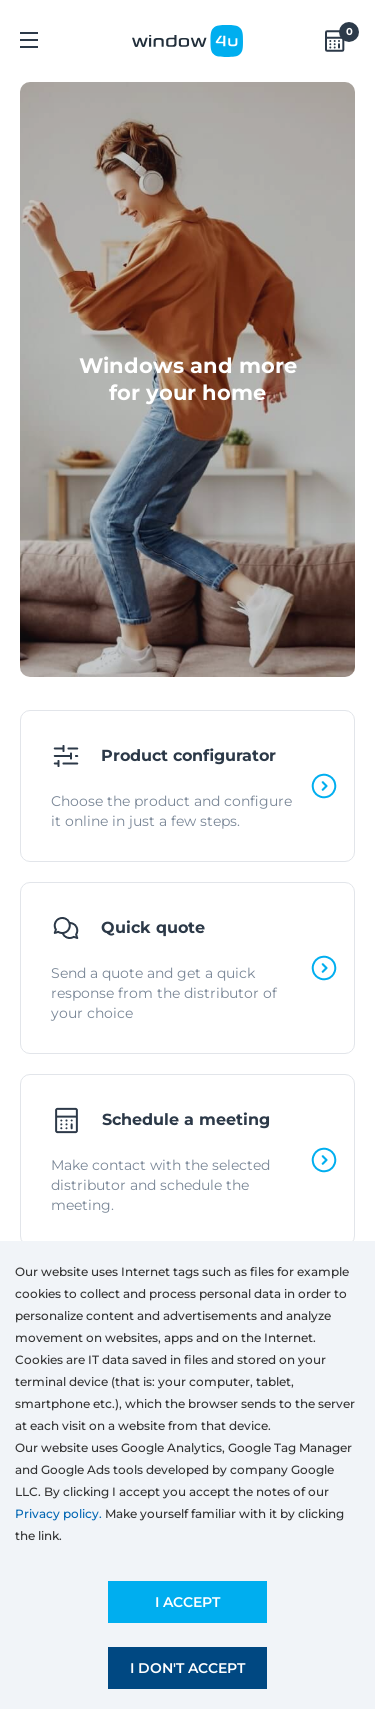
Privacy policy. (58, 1513)
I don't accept (187, 1668)
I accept (187, 1602)
